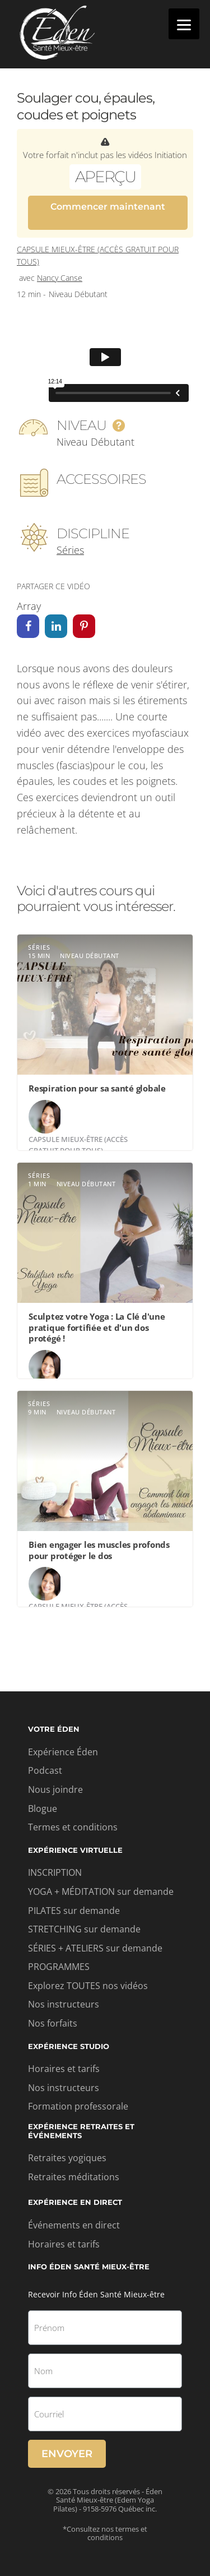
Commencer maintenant (107, 206)
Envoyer (66, 2454)
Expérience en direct (75, 2202)
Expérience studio (68, 2046)
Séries (70, 550)
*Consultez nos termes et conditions (105, 2533)
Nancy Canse (59, 277)
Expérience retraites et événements (81, 2131)
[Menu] (184, 23)
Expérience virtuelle (75, 1850)
